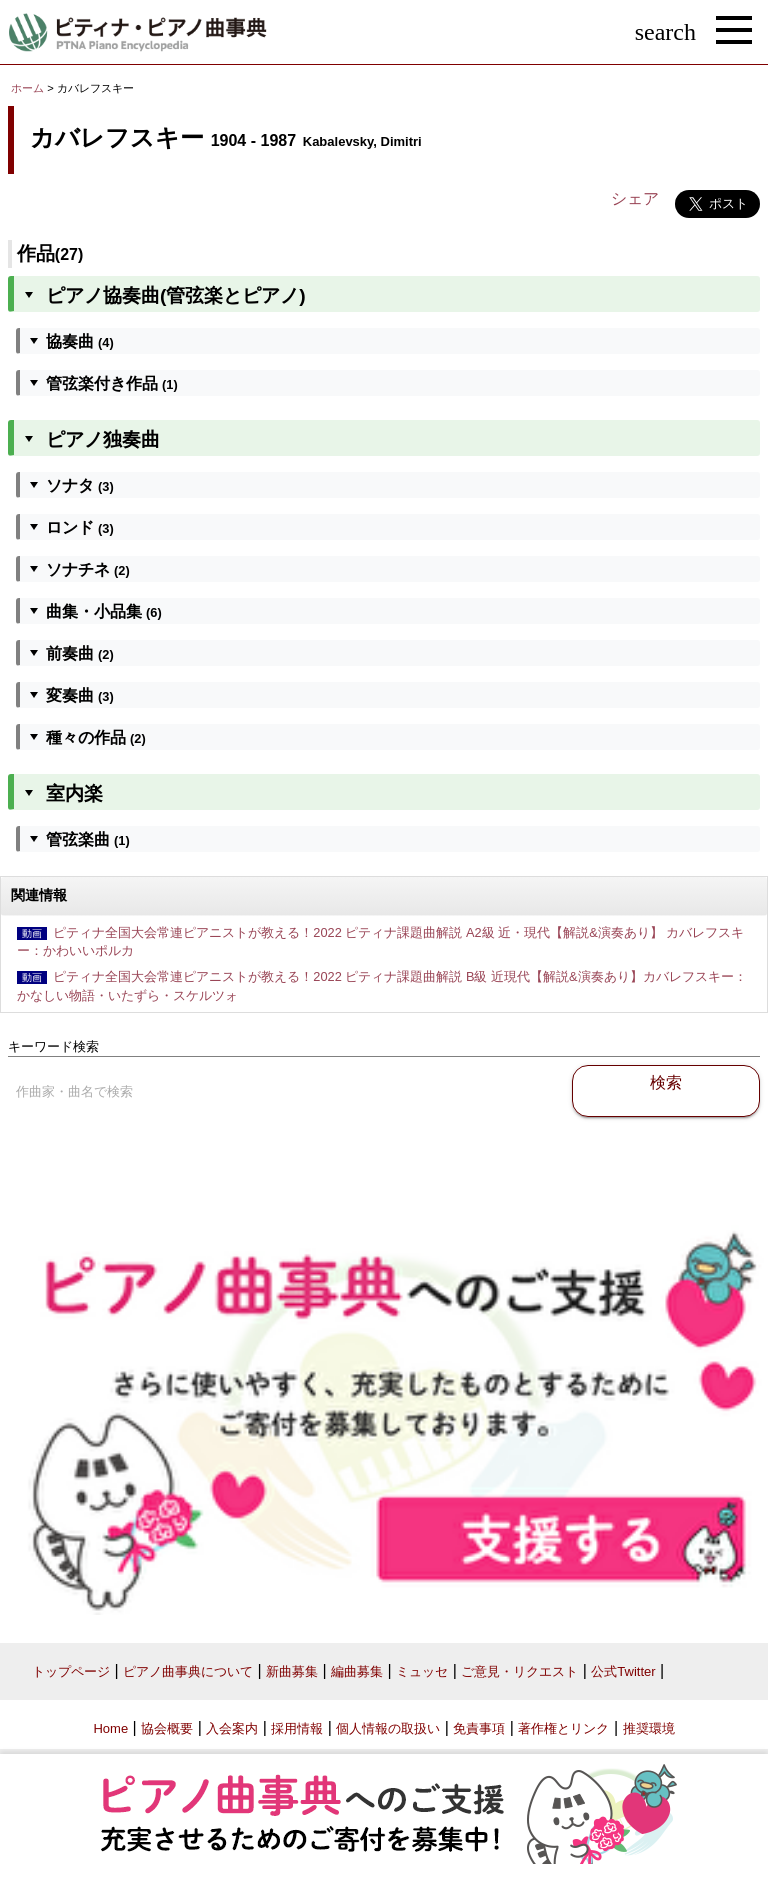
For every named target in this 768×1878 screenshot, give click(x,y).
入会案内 (232, 1728)
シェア (635, 198)
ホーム (27, 88)
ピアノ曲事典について (188, 1671)
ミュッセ (422, 1671)
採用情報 (297, 1728)
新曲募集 (292, 1671)
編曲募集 (357, 1671)
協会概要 (167, 1728)
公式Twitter (623, 1671)
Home (110, 1728)
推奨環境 (649, 1728)
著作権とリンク (563, 1728)
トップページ (71, 1671)
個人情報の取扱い (388, 1728)
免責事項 (479, 1728)
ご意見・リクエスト (519, 1671)
